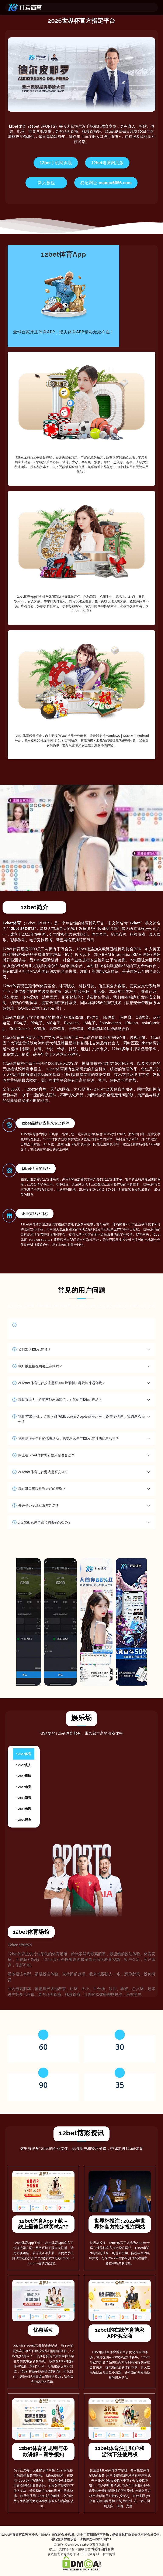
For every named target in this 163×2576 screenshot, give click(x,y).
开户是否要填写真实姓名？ (84, 1505)
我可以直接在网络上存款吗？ (84, 1366)
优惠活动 (43, 2330)
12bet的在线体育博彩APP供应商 (119, 2333)
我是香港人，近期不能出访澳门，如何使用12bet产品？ (84, 1399)
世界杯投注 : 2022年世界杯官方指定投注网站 (119, 2224)
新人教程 (46, 182)
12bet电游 (23, 1808)
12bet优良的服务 (35, 1168)
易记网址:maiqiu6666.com (106, 182)
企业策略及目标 (34, 1213)
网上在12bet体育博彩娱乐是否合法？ (84, 1455)
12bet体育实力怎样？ (84, 1325)
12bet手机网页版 (55, 162)
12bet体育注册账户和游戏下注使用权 (119, 2451)
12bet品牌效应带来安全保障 (45, 1123)
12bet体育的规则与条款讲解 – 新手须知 (43, 2451)
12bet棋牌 (23, 1776)
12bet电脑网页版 (107, 162)
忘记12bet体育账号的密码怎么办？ (84, 1522)
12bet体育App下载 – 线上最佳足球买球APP (43, 2224)
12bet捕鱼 (23, 1819)
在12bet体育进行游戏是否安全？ (84, 1472)
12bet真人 (23, 1765)
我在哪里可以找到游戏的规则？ (84, 1488)
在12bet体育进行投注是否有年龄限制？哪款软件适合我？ (84, 1383)
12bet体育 (23, 1754)
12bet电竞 (23, 1787)
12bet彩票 (23, 1797)
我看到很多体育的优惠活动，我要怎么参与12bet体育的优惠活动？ (84, 1438)
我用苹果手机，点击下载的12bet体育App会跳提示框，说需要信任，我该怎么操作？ (84, 1419)
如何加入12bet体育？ (84, 1349)
